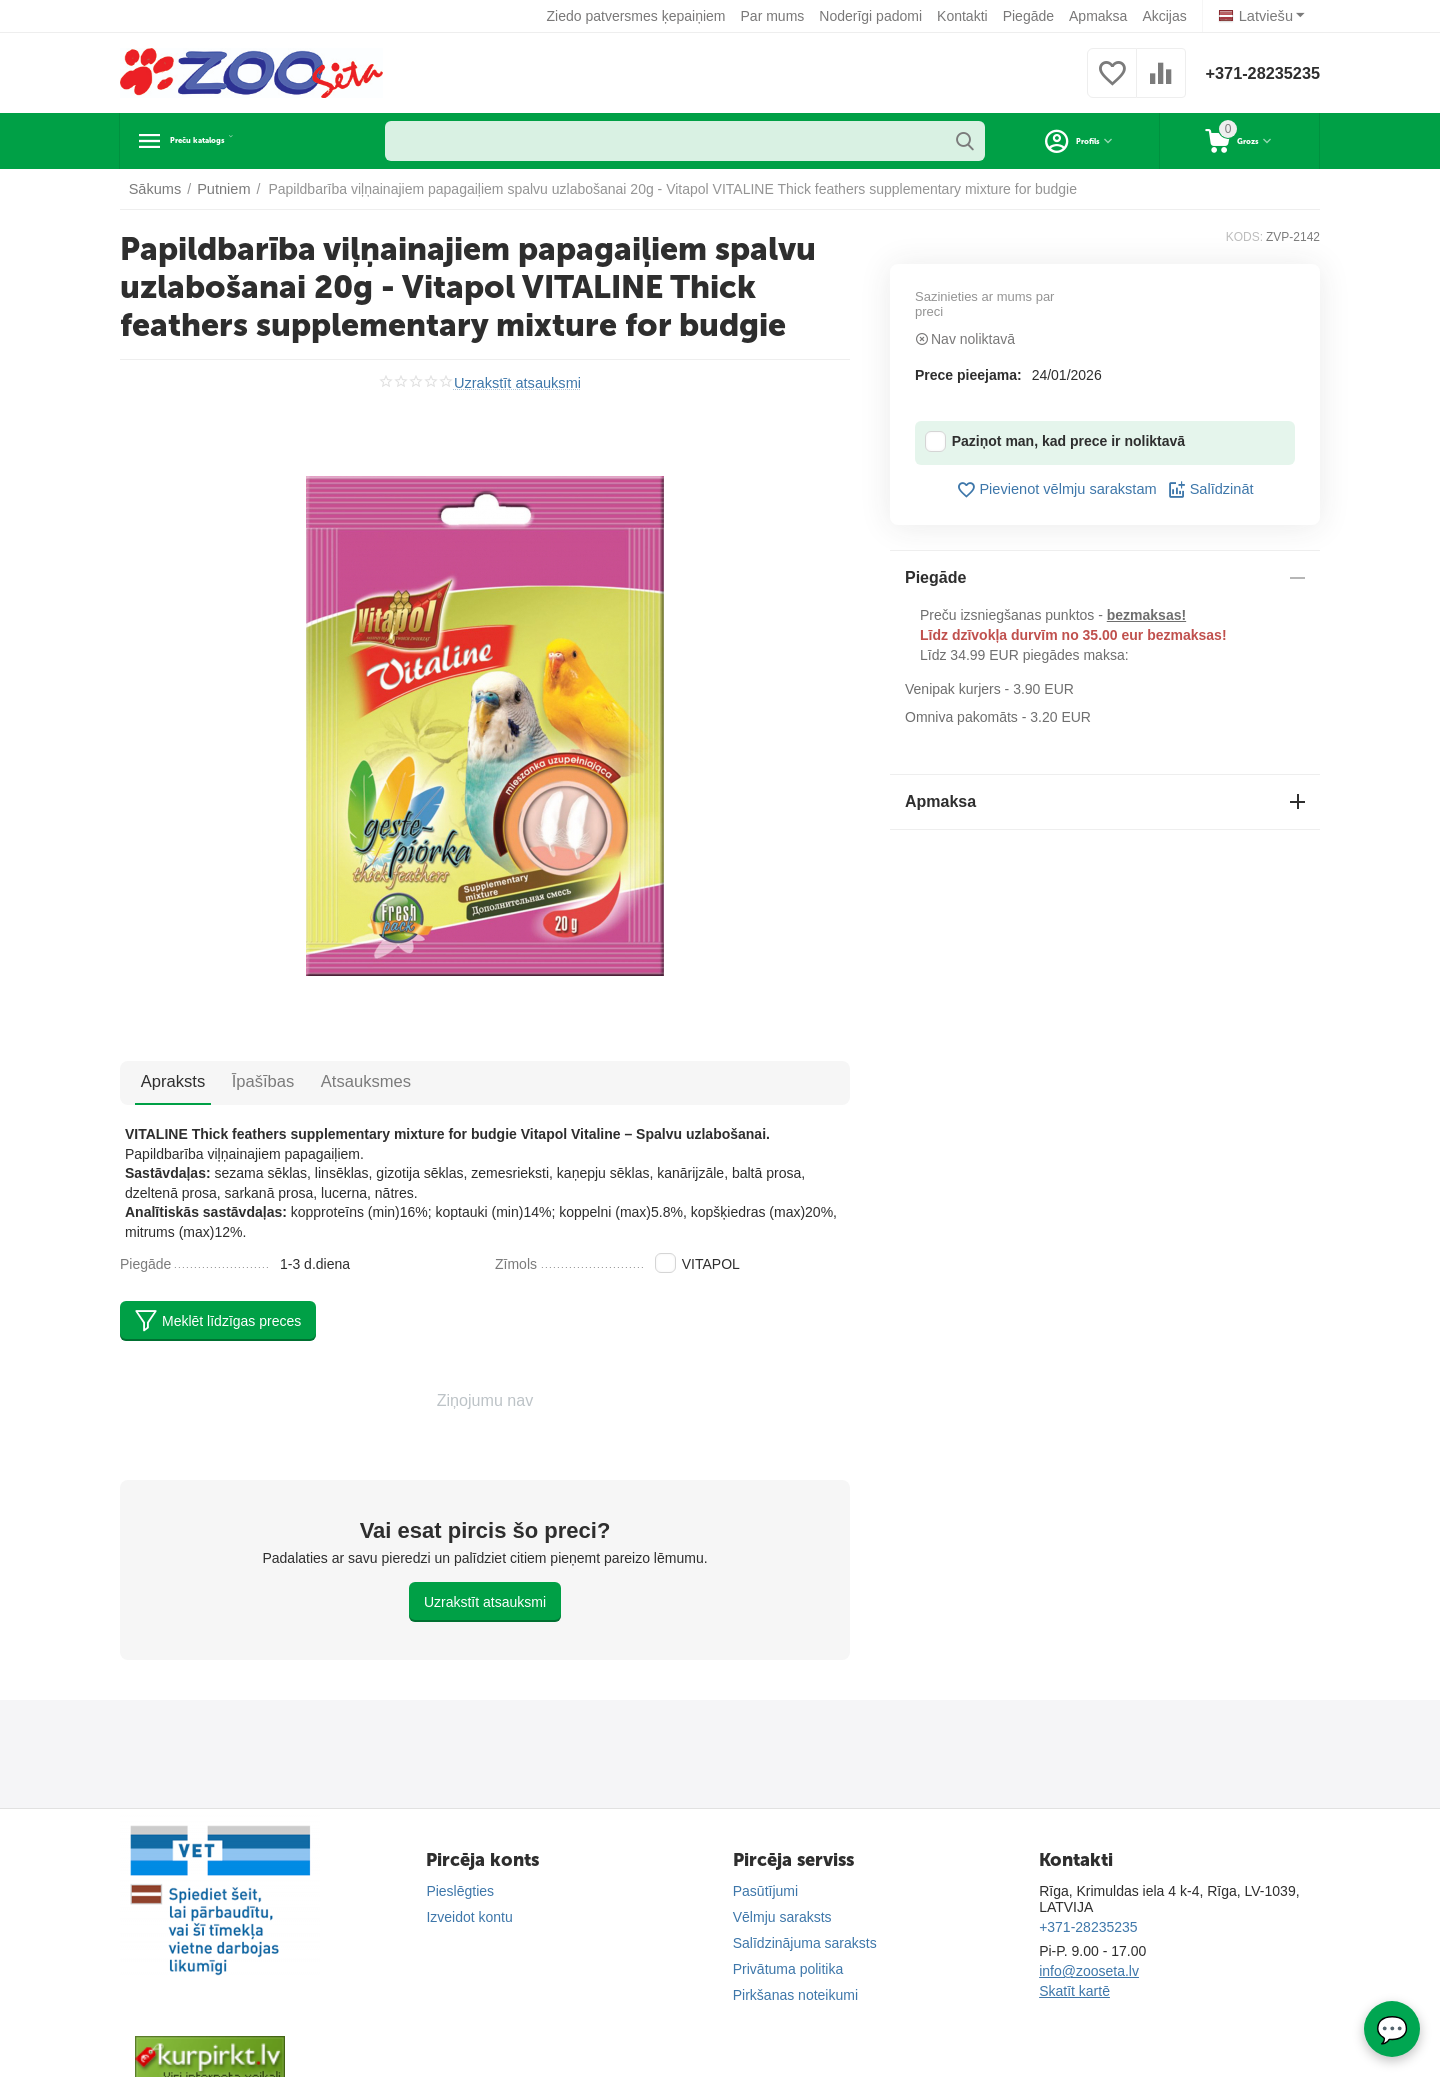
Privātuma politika (788, 1969)
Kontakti (965, 16)
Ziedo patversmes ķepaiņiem (639, 16)
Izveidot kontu (469, 1917)
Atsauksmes (331, 1081)
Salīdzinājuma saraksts (805, 1943)
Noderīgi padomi (873, 16)
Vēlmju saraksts (782, 1917)
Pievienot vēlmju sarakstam (1057, 490)
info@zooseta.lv (1089, 1971)
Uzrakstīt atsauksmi (517, 382)
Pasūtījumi (765, 1891)
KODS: (1244, 237)
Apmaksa (1101, 16)
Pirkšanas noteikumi (795, 1995)
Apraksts (166, 1081)
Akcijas (1167, 16)
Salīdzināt (1206, 490)
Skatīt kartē (1074, 1991)
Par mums (776, 16)
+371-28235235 (1256, 73)
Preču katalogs (235, 141)
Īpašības (242, 1081)
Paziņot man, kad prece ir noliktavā (1055, 441)
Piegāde (1031, 16)
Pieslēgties (460, 1891)
